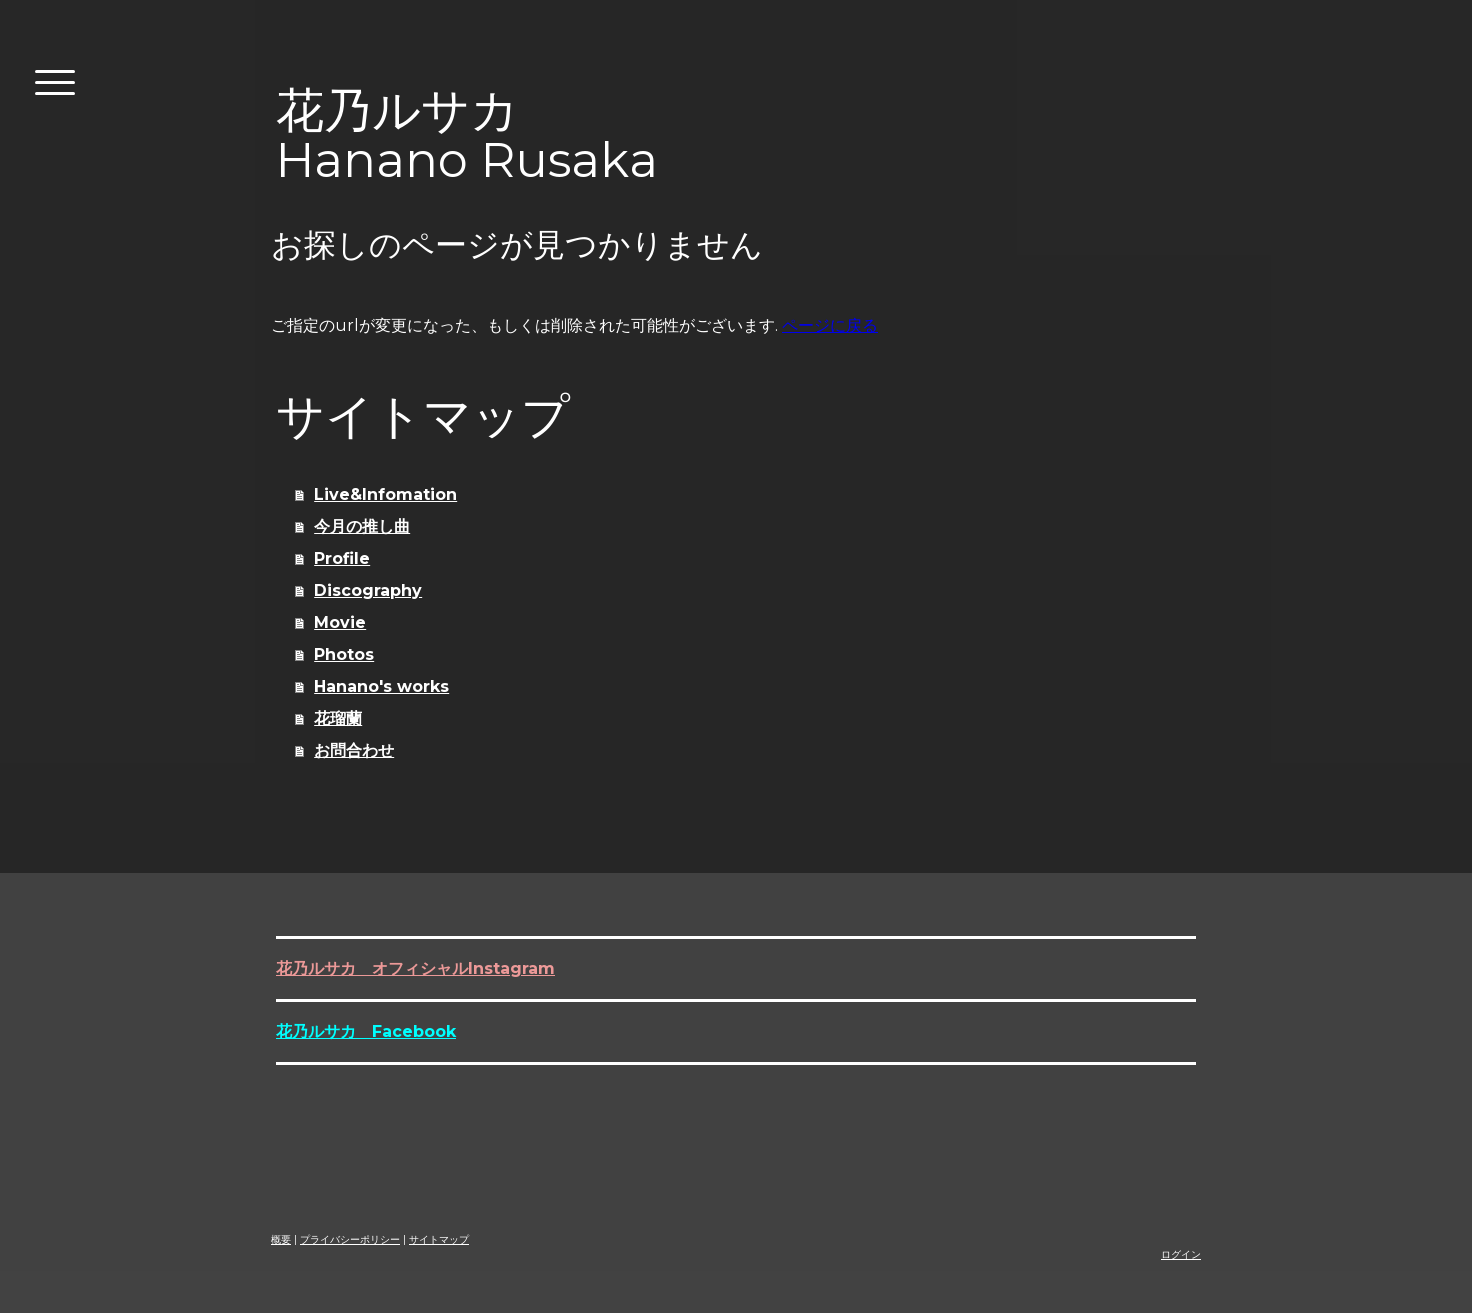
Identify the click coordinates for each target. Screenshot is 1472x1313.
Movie (340, 622)
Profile (342, 558)
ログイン (1181, 1254)
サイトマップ (439, 1239)
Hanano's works (381, 686)
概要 (281, 1239)
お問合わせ (354, 750)
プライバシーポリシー (350, 1239)
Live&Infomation (385, 494)
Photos (344, 654)
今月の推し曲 (362, 526)
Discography (368, 590)
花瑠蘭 (338, 718)
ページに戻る (830, 325)
